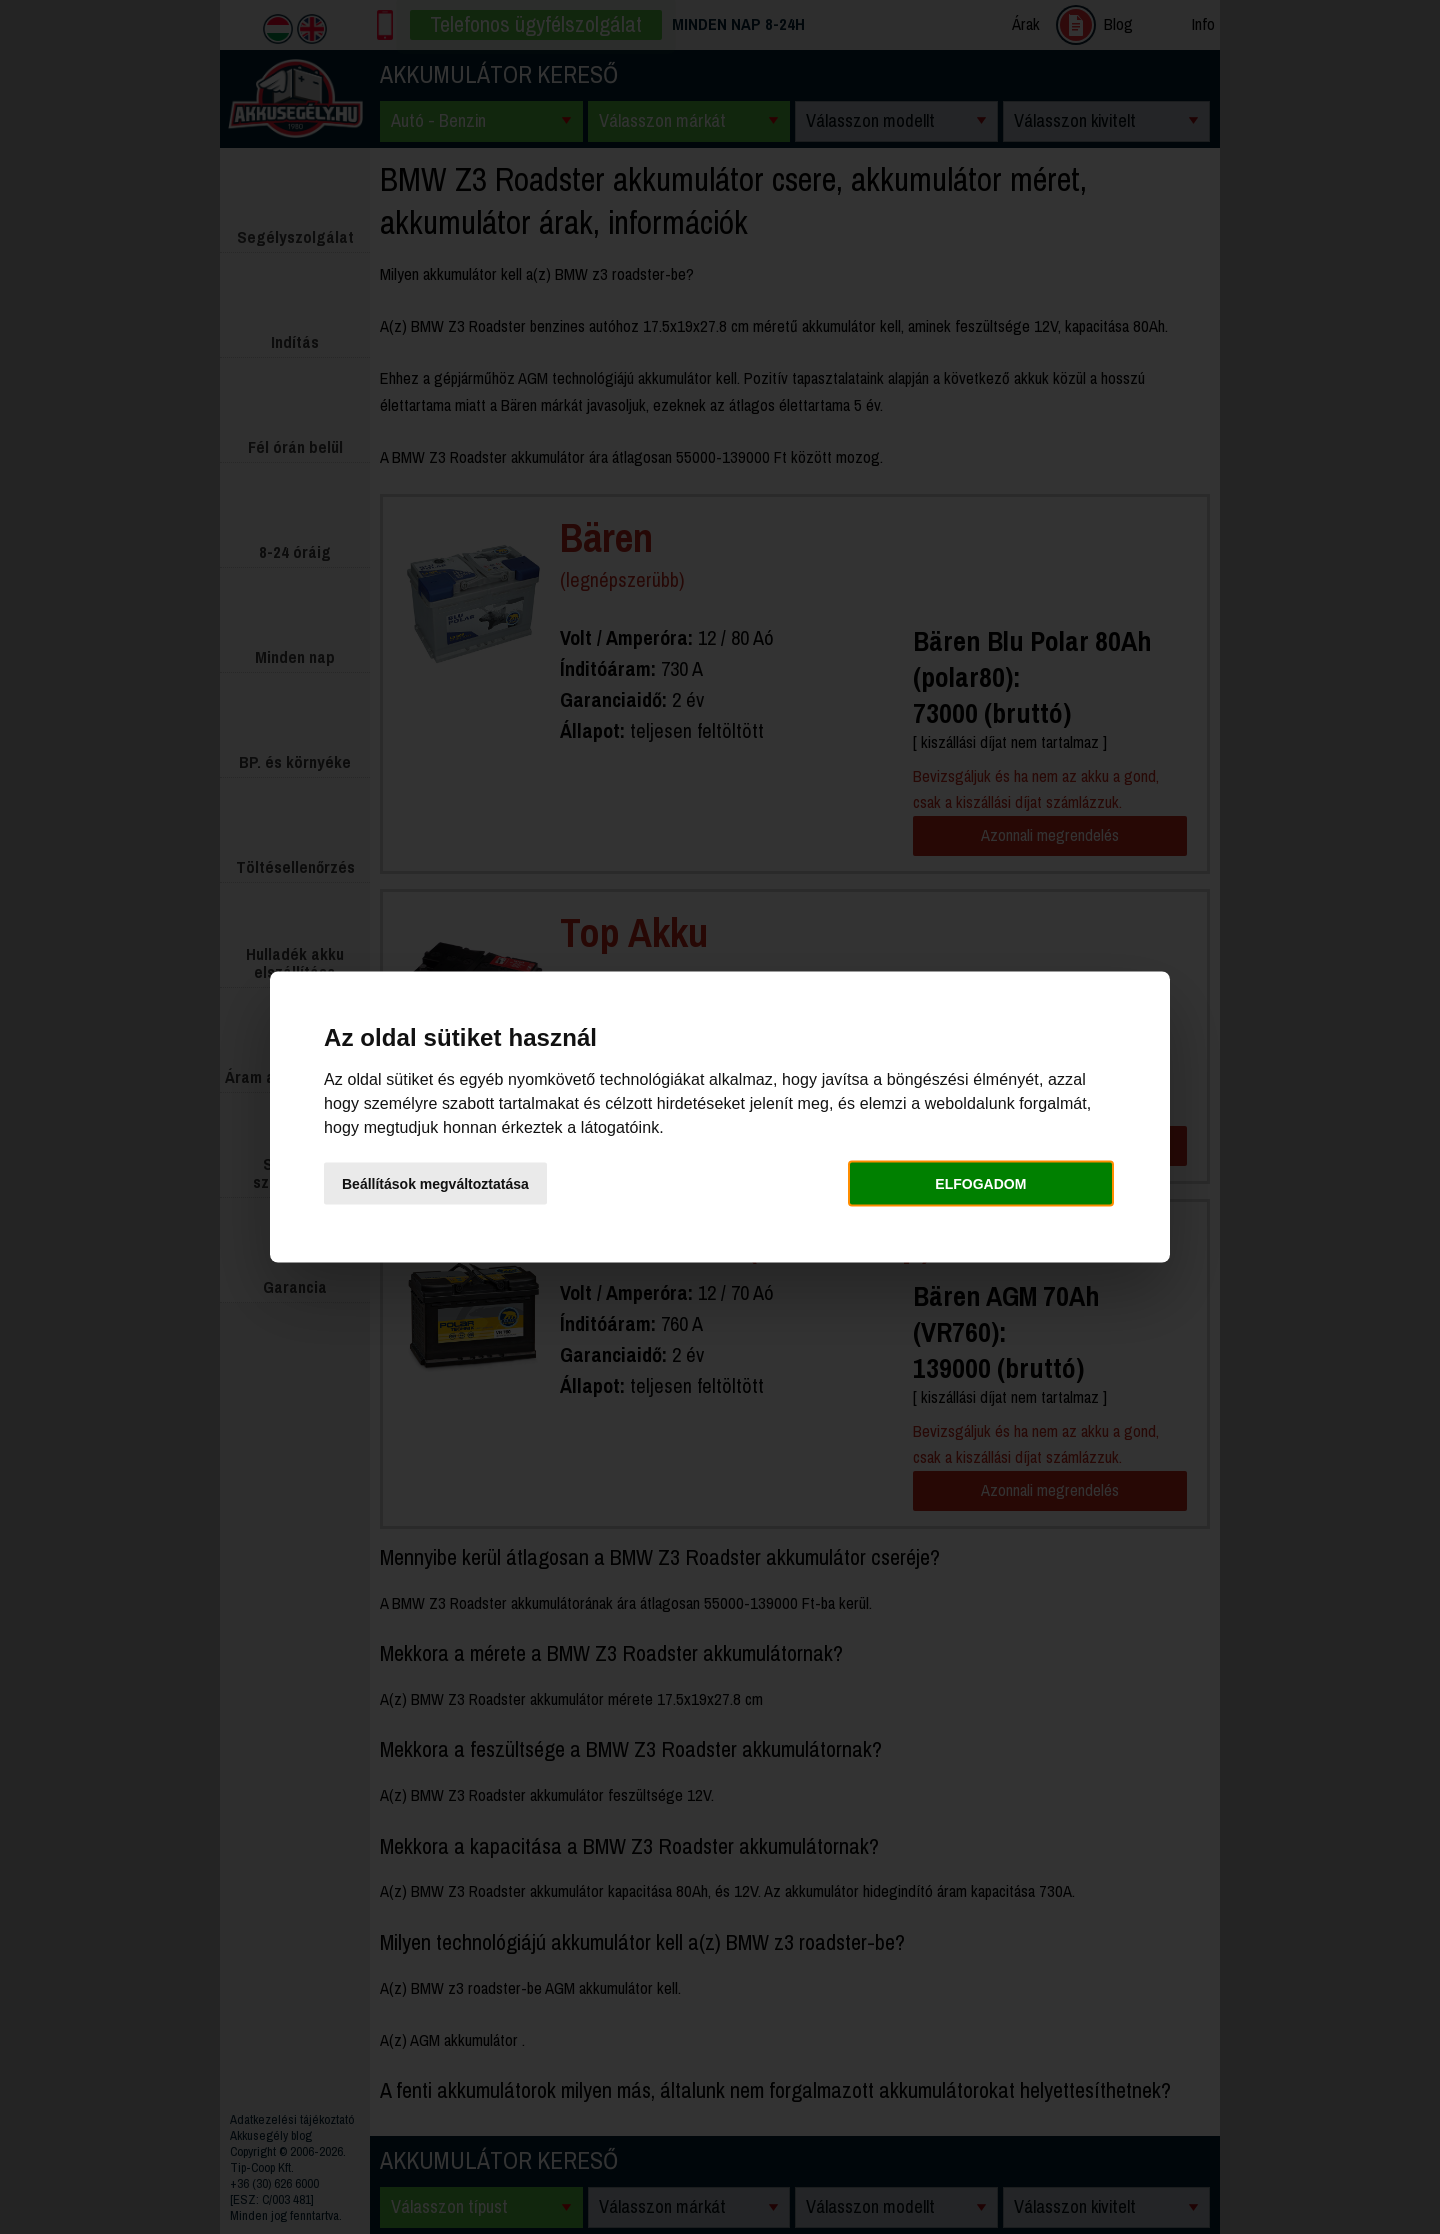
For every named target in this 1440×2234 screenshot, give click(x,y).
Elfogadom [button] (980, 1183)
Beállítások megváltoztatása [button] (435, 1183)
